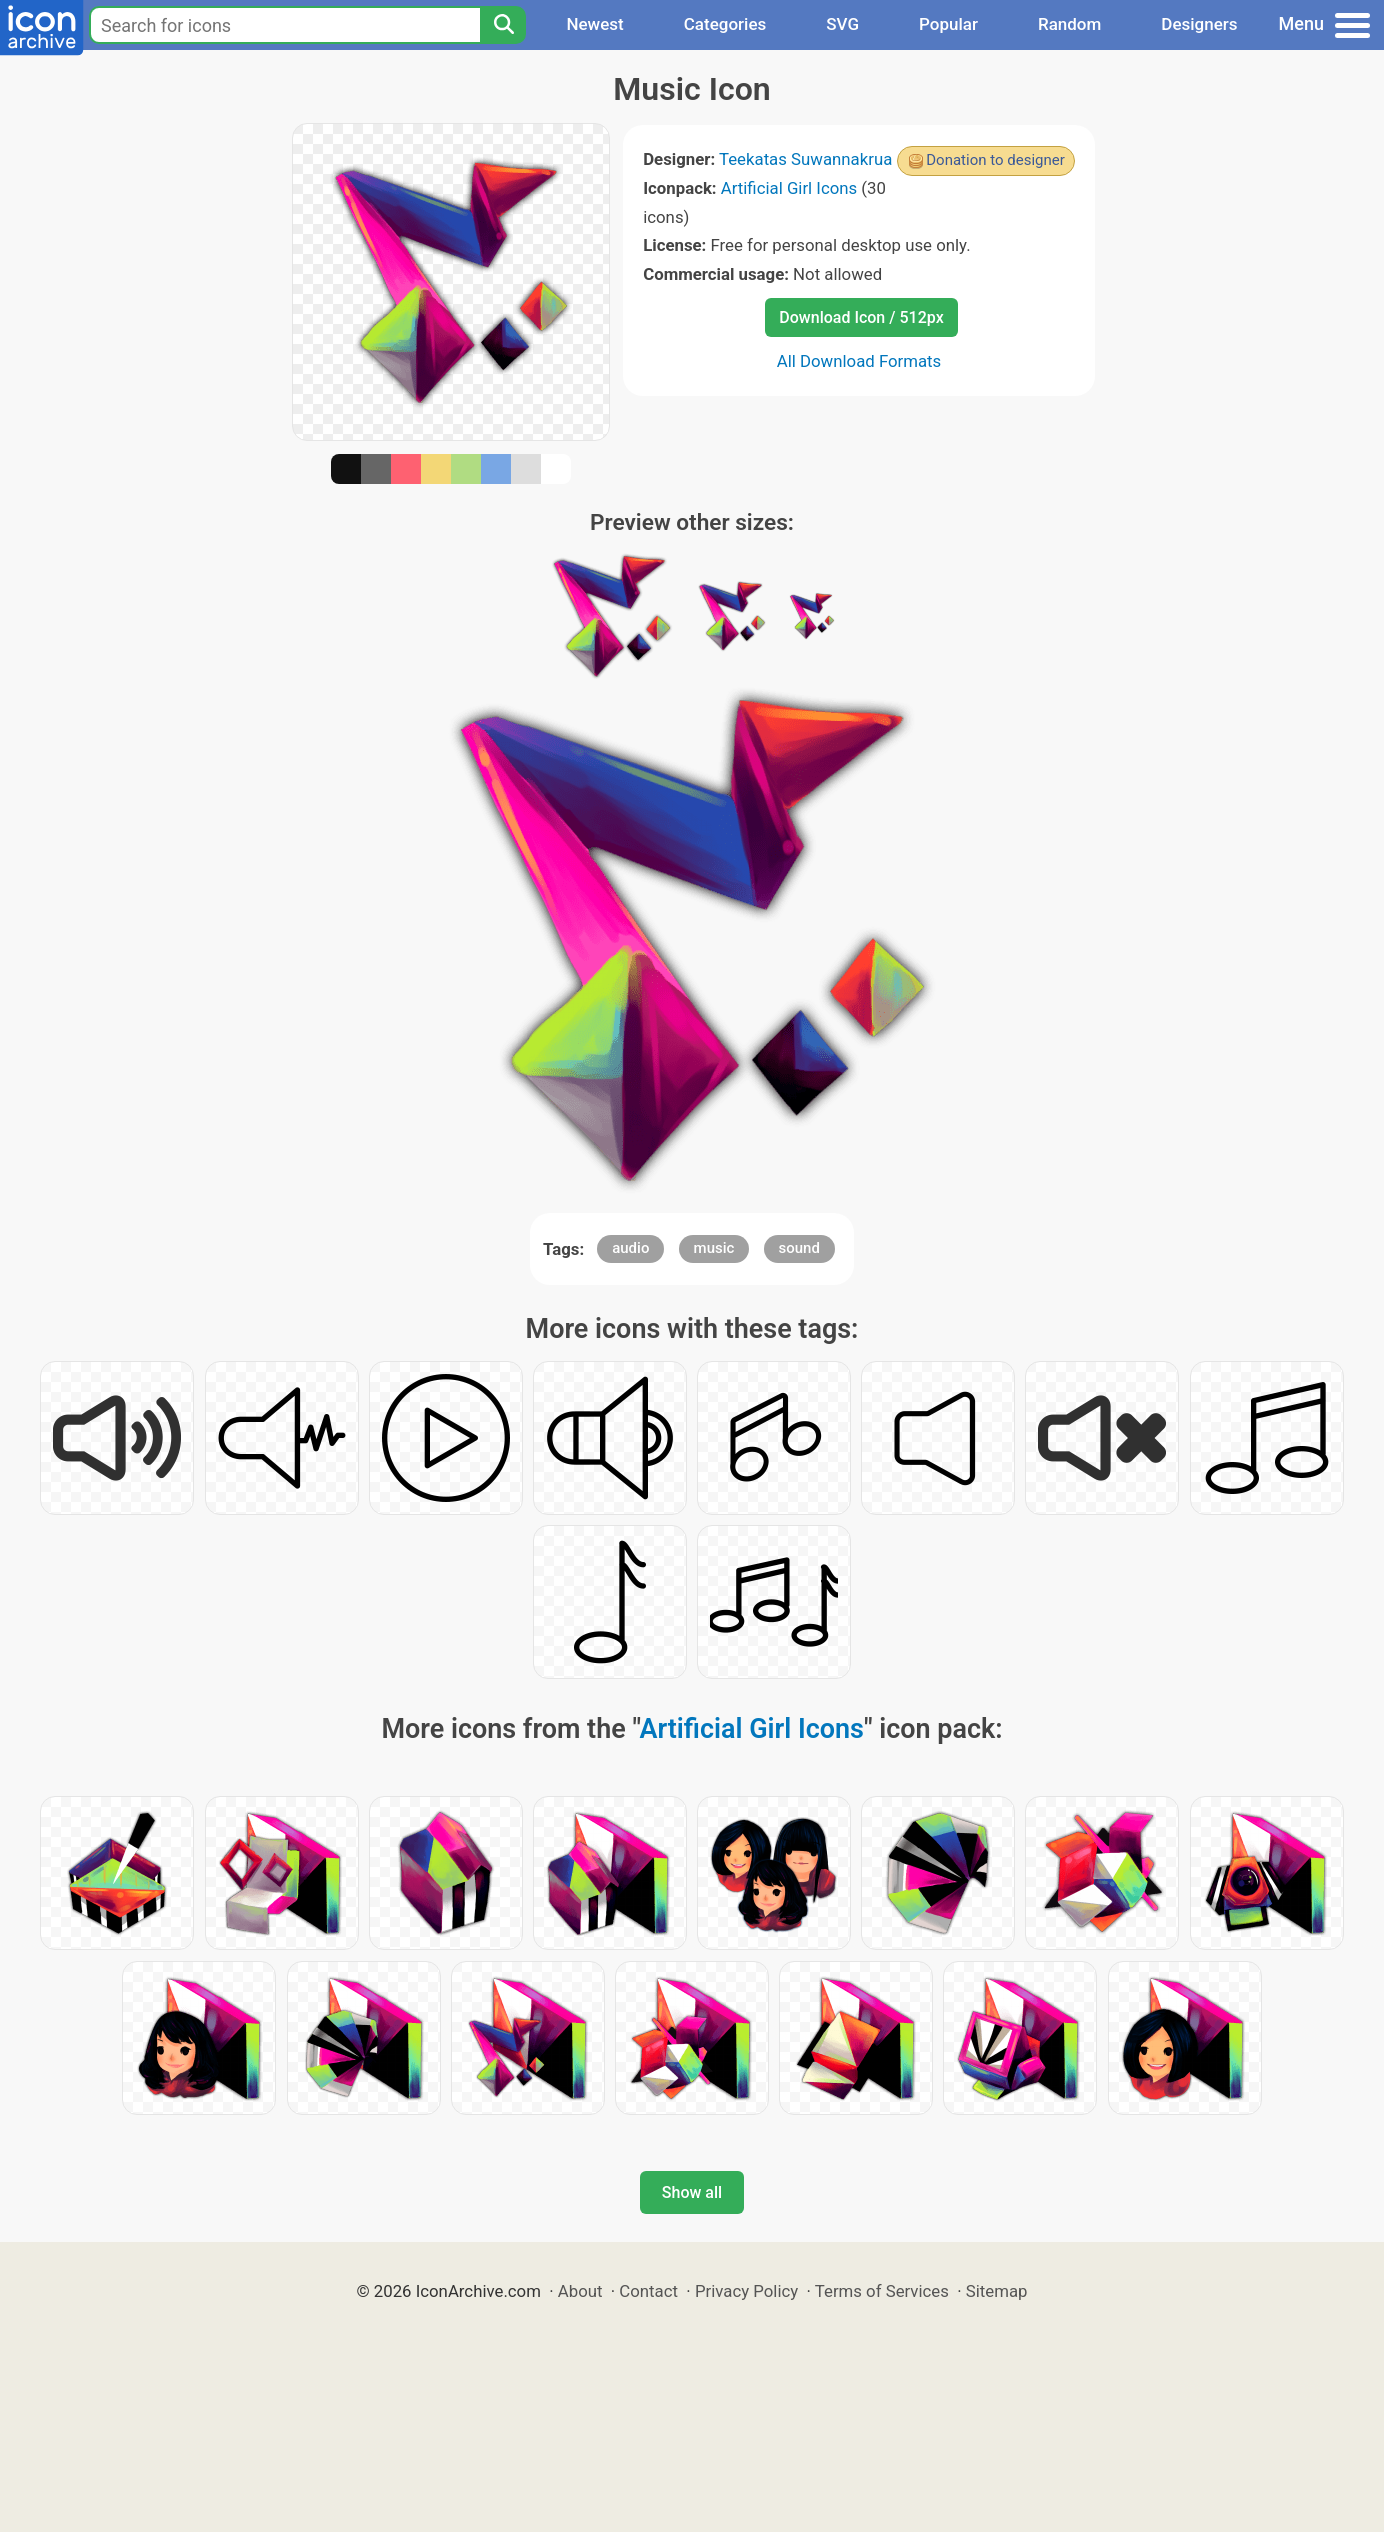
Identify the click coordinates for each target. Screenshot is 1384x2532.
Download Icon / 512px (861, 317)
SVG (842, 24)
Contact (648, 2291)
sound (799, 1248)
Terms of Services (882, 2291)
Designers (1199, 24)
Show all (692, 2192)
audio (630, 1248)
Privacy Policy (746, 2291)
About (580, 2291)
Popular (948, 24)
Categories (725, 24)
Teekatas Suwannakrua (805, 159)
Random (1069, 24)
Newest (594, 24)
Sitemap (997, 2291)
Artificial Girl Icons (789, 188)
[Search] (503, 25)
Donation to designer (995, 160)
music (714, 1248)
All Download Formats (859, 361)
